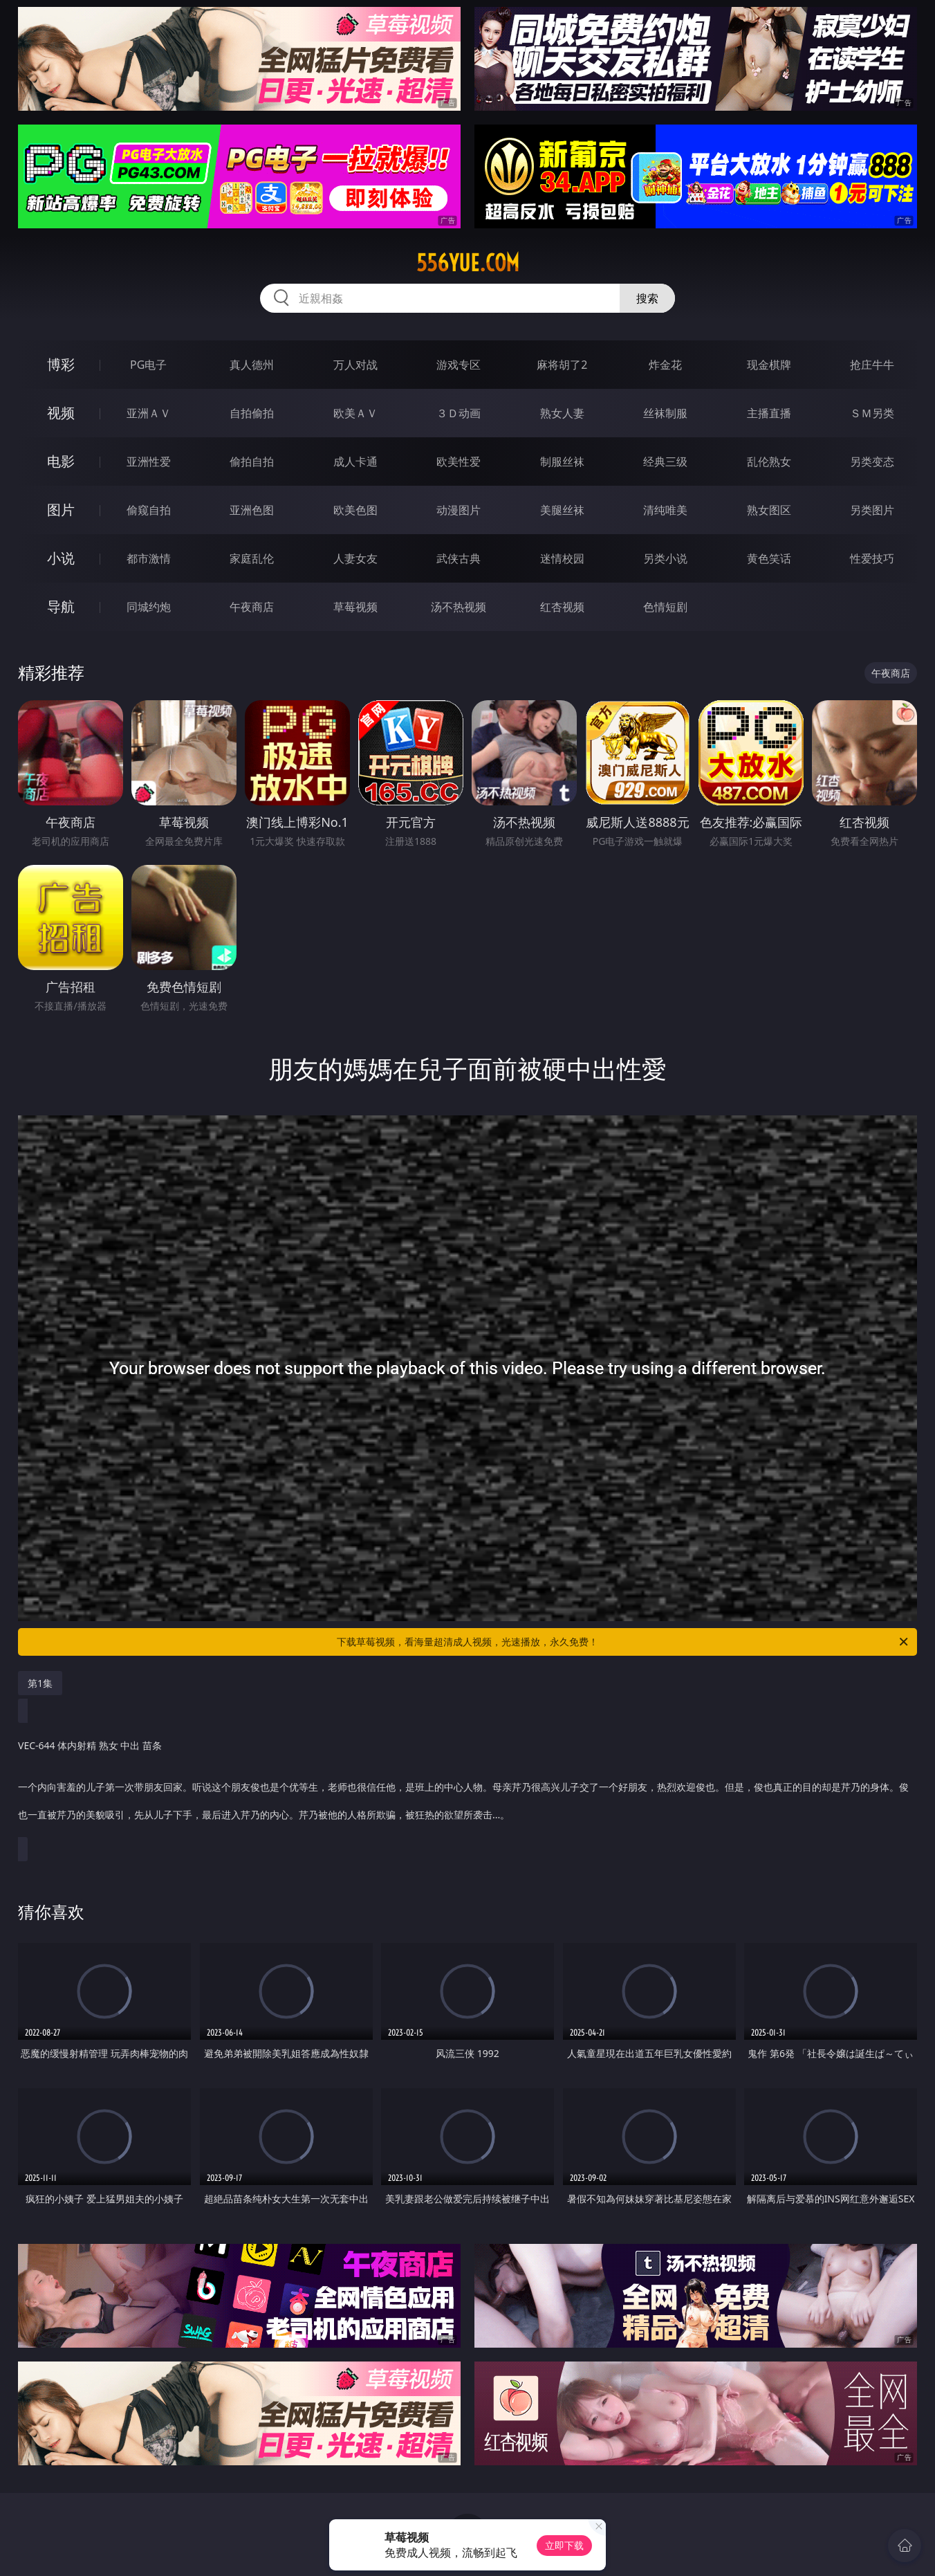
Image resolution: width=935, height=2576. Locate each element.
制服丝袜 (562, 461)
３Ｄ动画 (458, 413)
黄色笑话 (769, 558)
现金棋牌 (769, 364)
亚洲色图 (252, 510)
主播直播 (769, 413)
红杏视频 (562, 606)
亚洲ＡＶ (149, 413)
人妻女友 (355, 558)
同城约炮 (149, 606)
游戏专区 (458, 364)
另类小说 (665, 558)
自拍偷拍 (252, 413)
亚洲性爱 (149, 461)
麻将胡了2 (562, 364)
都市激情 (149, 558)
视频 (61, 412)
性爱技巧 (872, 558)
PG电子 (148, 364)
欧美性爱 (458, 461)
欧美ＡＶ (355, 413)
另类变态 (872, 461)
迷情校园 (562, 558)
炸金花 (665, 364)
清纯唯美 (665, 510)
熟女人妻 (562, 413)
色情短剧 (665, 606)
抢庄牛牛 (872, 364)
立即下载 (564, 2545)
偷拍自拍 (252, 461)
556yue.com (467, 263)
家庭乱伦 (252, 558)
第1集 (40, 1683)
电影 (61, 461)
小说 (61, 558)
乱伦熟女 (769, 461)
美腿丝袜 (562, 510)
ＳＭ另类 (872, 413)
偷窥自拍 (149, 510)
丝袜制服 (665, 413)
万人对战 (355, 364)
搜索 (647, 298)
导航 (61, 606)
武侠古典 (458, 558)
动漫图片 (458, 510)
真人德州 (252, 364)
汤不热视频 (458, 606)
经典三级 (665, 461)
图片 (61, 509)
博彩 (61, 364)
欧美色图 (355, 510)
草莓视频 (355, 606)
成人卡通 (355, 461)
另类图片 (872, 510)
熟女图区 (769, 510)
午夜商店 (252, 606)
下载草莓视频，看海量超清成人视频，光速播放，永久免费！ (623, 1642)
